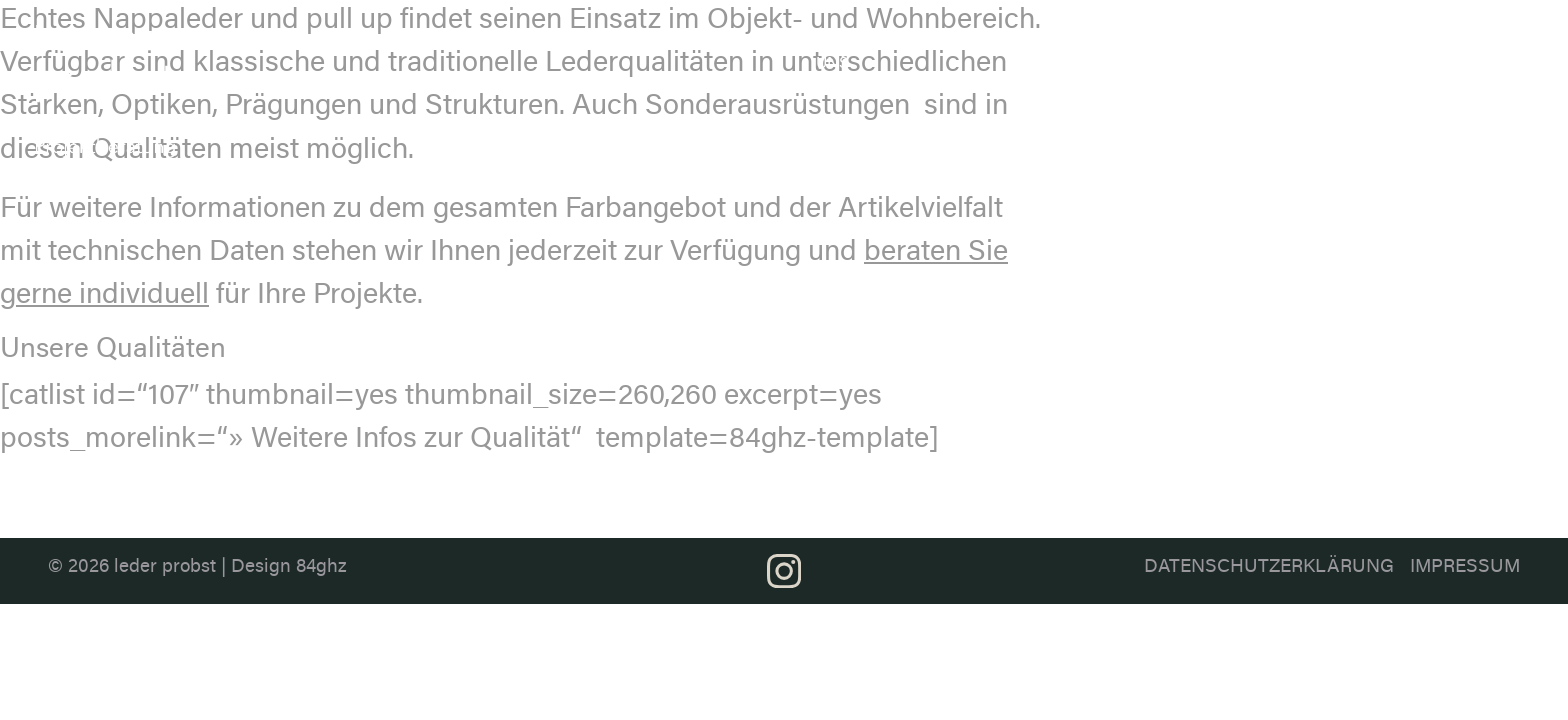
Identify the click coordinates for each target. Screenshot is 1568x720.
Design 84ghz (289, 567)
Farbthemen (1095, 40)
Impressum (1465, 567)
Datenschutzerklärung (1269, 567)
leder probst (165, 567)
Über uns (836, 52)
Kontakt (1502, 40)
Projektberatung (1374, 40)
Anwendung (1229, 40)
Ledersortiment (943, 40)
